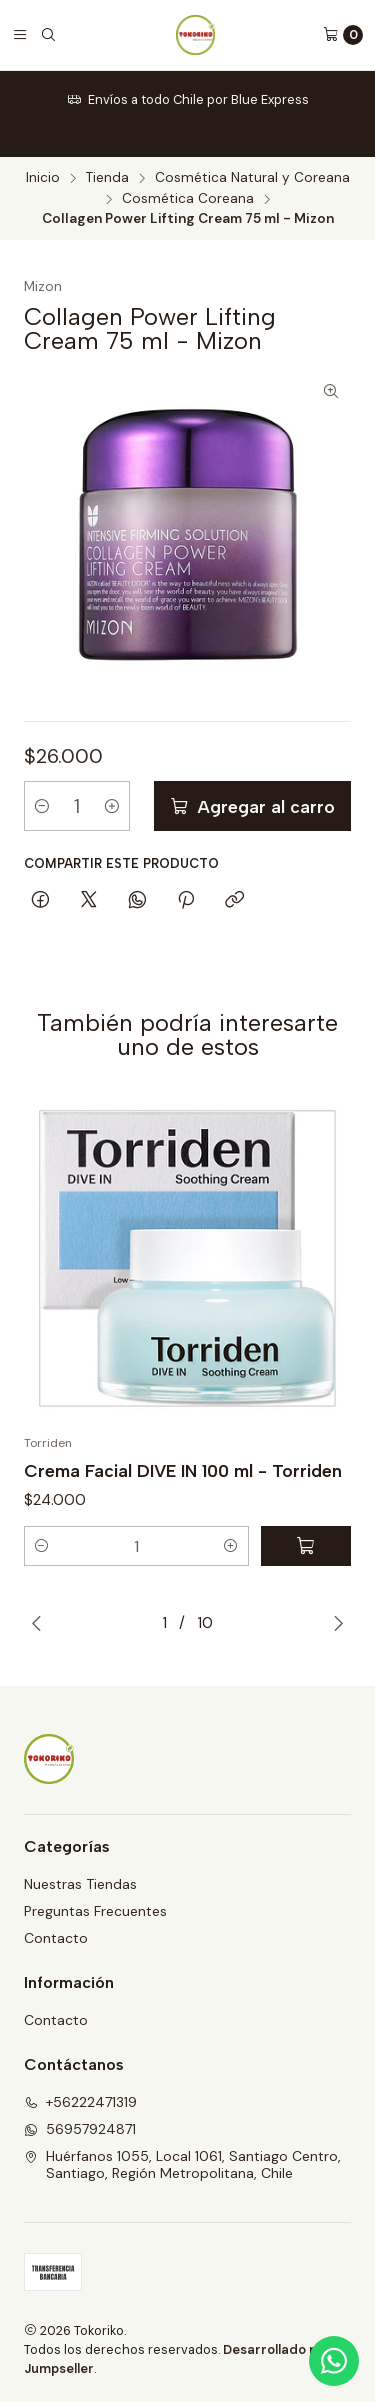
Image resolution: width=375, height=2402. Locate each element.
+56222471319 (80, 2102)
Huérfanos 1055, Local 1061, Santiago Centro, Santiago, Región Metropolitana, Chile (182, 2165)
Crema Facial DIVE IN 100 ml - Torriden (183, 1470)
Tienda (107, 178)
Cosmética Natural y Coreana (252, 178)
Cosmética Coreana (188, 199)
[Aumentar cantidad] (112, 806)
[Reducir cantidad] (42, 806)
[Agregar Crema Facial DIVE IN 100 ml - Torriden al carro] (306, 1546)
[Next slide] (338, 1623)
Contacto (56, 1938)
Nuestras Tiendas (80, 1884)
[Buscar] (48, 35)
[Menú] (20, 35)
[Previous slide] (36, 1623)
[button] (42, 1546)
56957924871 (80, 2129)
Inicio (43, 178)
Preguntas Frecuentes (95, 1911)
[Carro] (343, 35)
